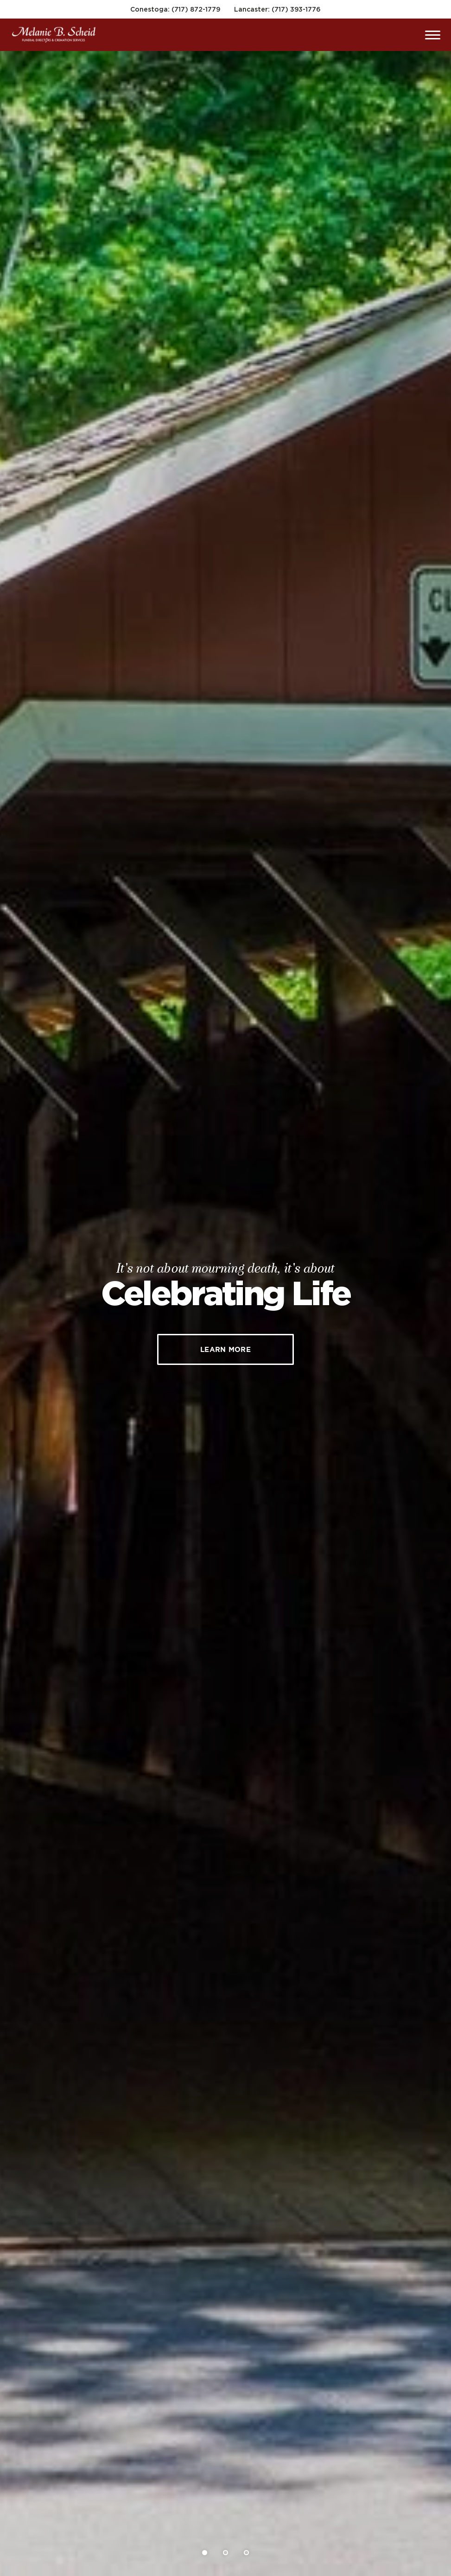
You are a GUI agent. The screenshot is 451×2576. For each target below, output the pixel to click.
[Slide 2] (225, 2552)
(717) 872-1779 (196, 9)
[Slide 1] (204, 2552)
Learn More (225, 1349)
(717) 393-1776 (296, 9)
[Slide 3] (246, 2552)
